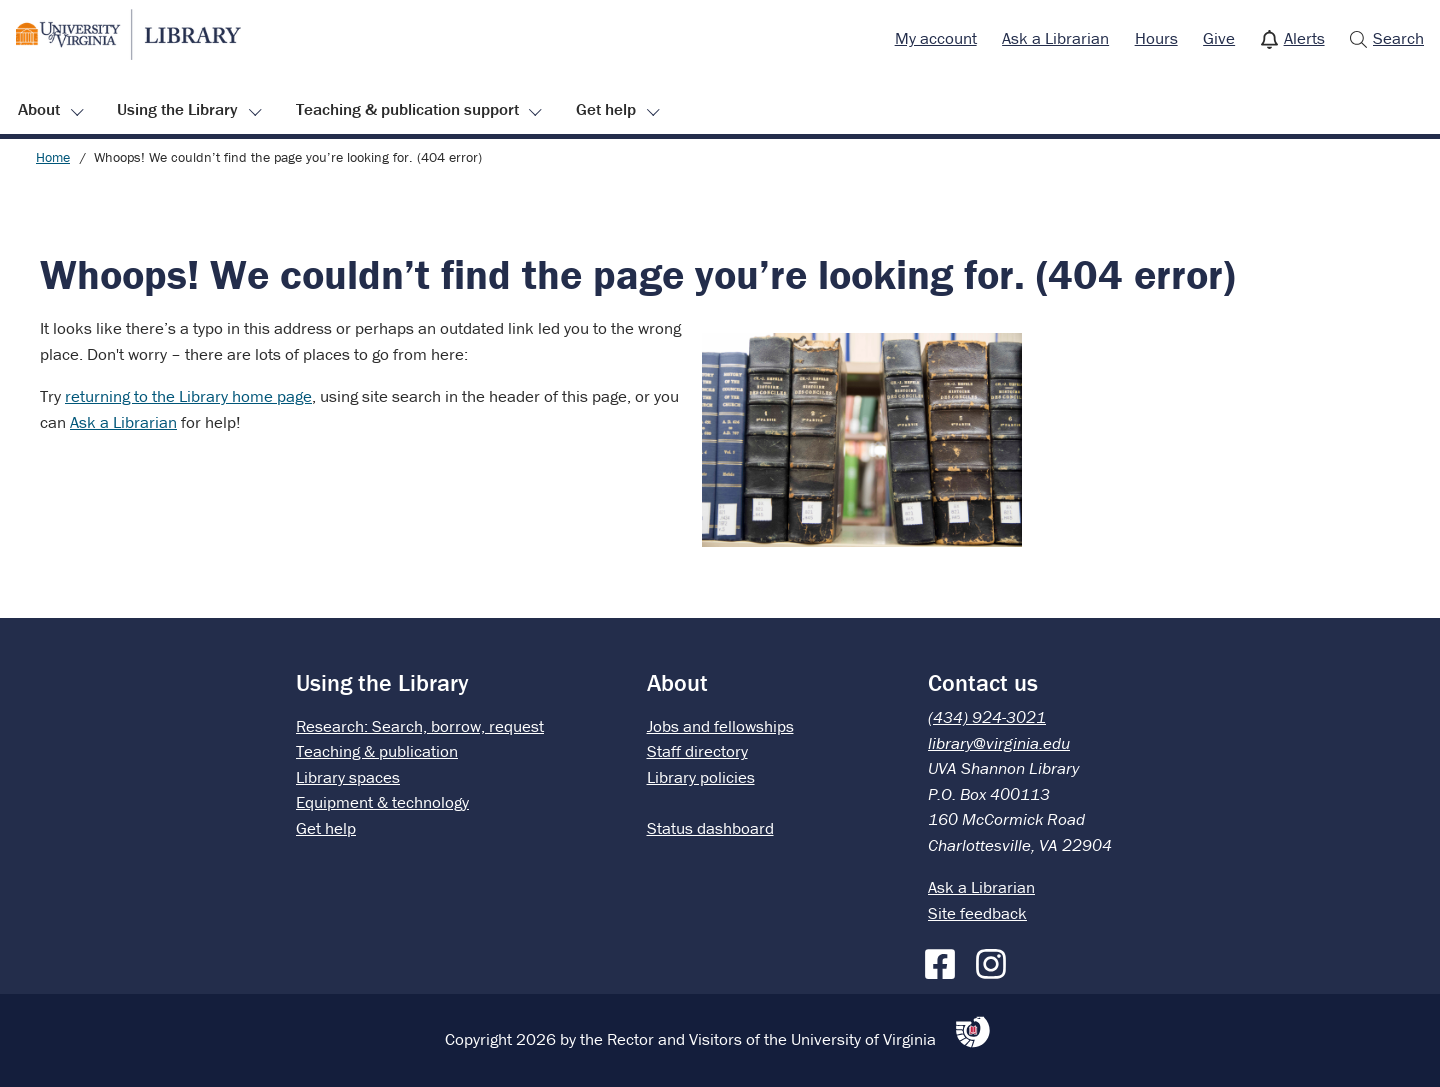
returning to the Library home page (188, 396)
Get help (606, 109)
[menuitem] (936, 39)
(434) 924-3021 (987, 717)
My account (936, 38)
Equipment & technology (382, 802)
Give (1219, 38)
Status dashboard (710, 828)
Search (1398, 38)
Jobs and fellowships (720, 726)
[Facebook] (945, 960)
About (39, 109)
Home (53, 157)
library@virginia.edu (999, 743)
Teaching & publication (377, 751)
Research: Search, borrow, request (420, 726)
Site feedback (977, 913)
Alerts (1304, 38)
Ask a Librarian (1055, 38)
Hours (1156, 38)
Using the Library (177, 109)
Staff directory (697, 751)
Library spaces (348, 777)
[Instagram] (996, 960)
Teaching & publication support (407, 109)
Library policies (701, 777)
